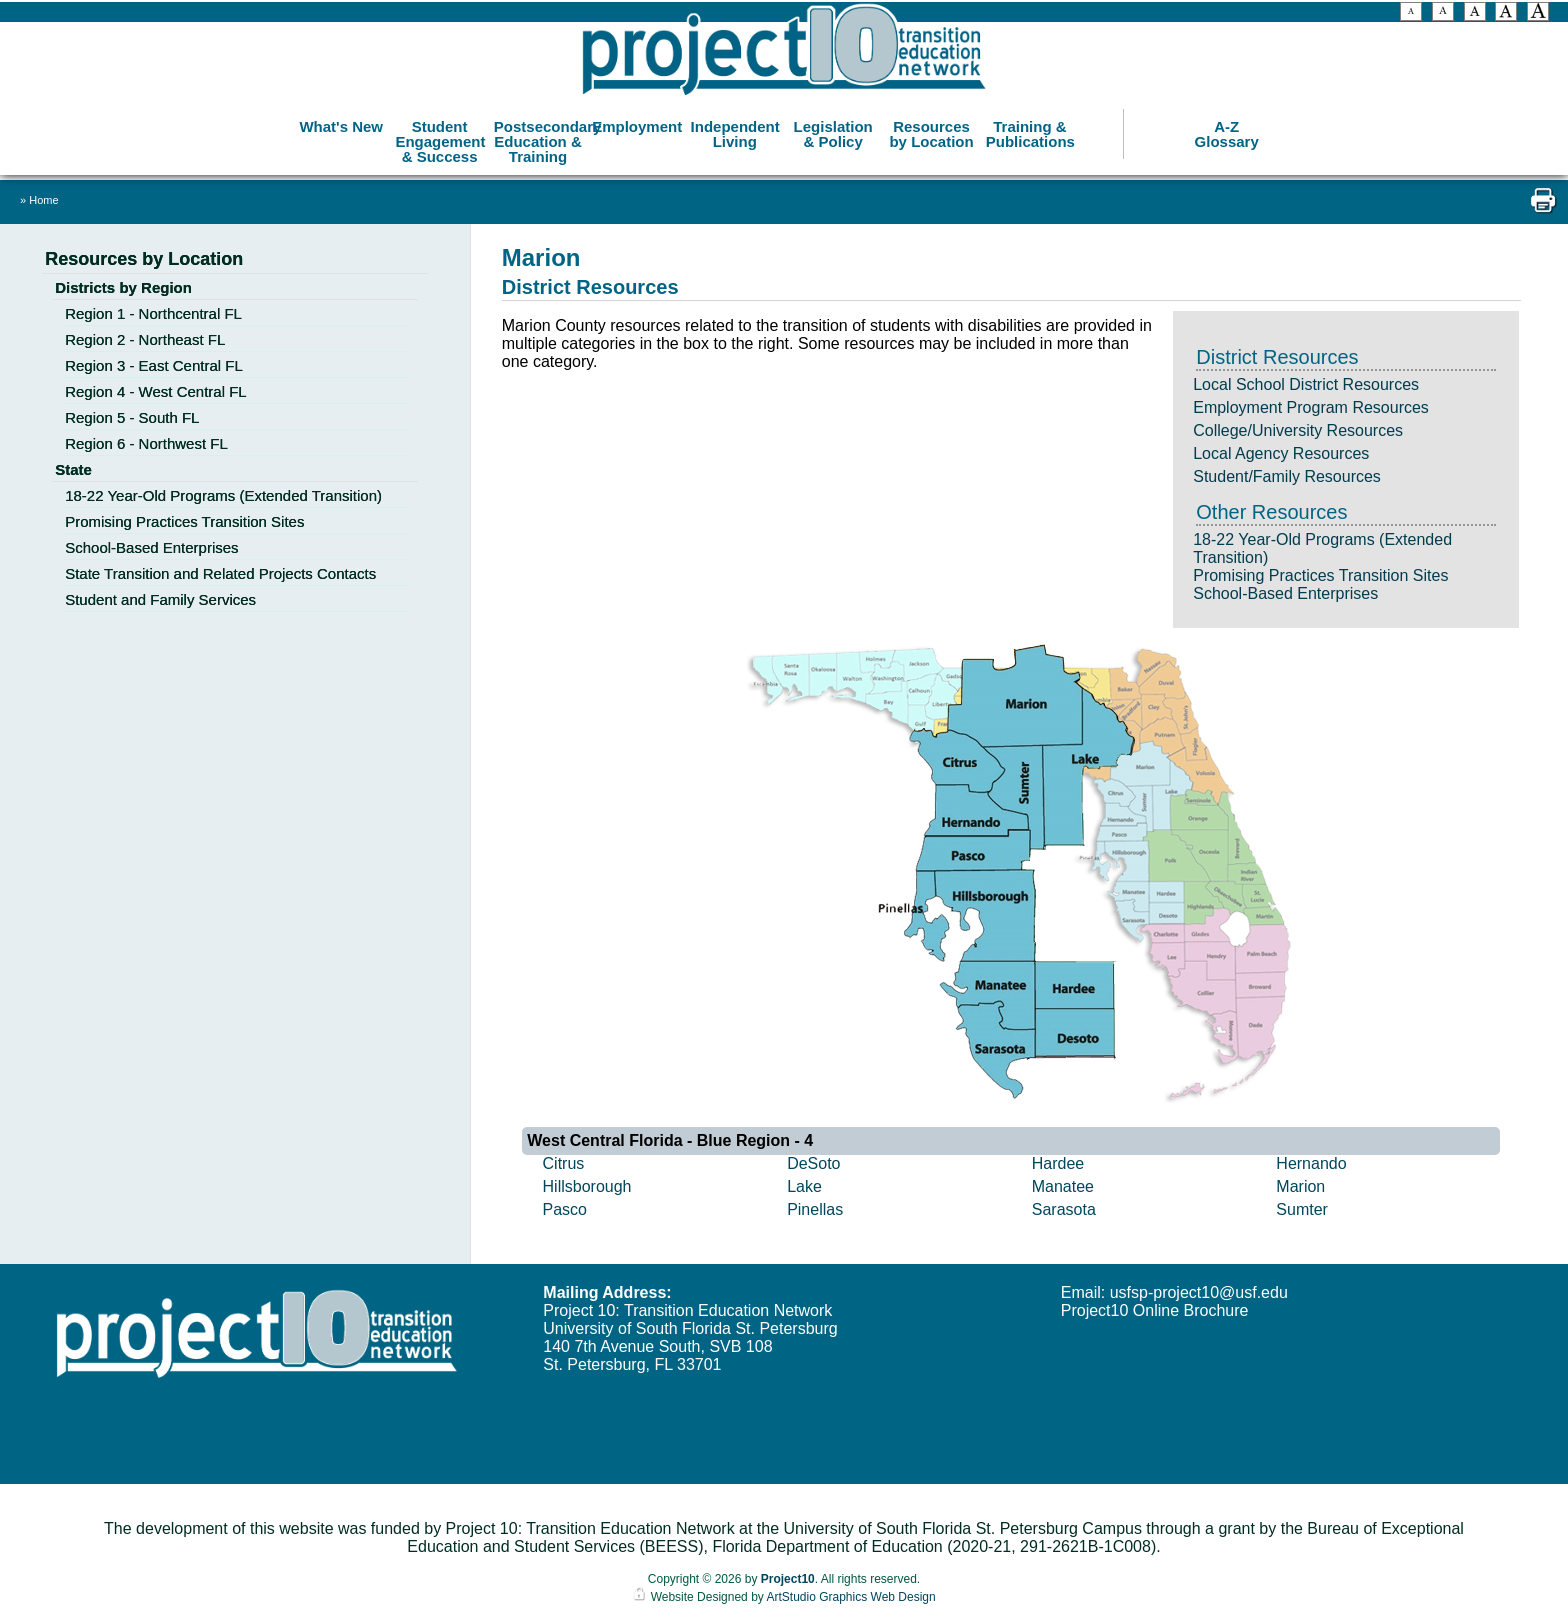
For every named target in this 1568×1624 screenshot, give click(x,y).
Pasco (565, 1209)
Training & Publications (1030, 130)
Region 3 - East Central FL (154, 365)
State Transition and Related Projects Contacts (220, 573)
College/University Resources (1298, 430)
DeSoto (813, 1163)
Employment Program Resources (1311, 407)
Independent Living (735, 130)
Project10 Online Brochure (1155, 1310)
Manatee (1063, 1186)
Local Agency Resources (1281, 453)
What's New (341, 122)
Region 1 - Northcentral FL (153, 313)
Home (43, 200)
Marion (1300, 1186)
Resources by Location (931, 130)
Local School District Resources (1306, 384)
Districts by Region (123, 287)
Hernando (1311, 1163)
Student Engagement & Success (440, 137)
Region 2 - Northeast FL (145, 339)
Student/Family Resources (1287, 476)
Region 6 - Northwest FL (146, 443)
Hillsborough (587, 1186)
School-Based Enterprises (1285, 593)
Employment (637, 122)
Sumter (1302, 1209)
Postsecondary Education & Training (540, 137)
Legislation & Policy (833, 130)
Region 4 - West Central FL (155, 391)
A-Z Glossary (1227, 130)
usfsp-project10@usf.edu (1199, 1292)
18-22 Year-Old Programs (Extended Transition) (223, 495)
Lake (804, 1186)
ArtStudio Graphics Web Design (850, 1597)
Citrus (564, 1163)
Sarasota (1064, 1209)
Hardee (1058, 1163)
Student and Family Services (160, 599)
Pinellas (815, 1209)
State (73, 469)
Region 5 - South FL (132, 417)
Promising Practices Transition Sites (1320, 575)
